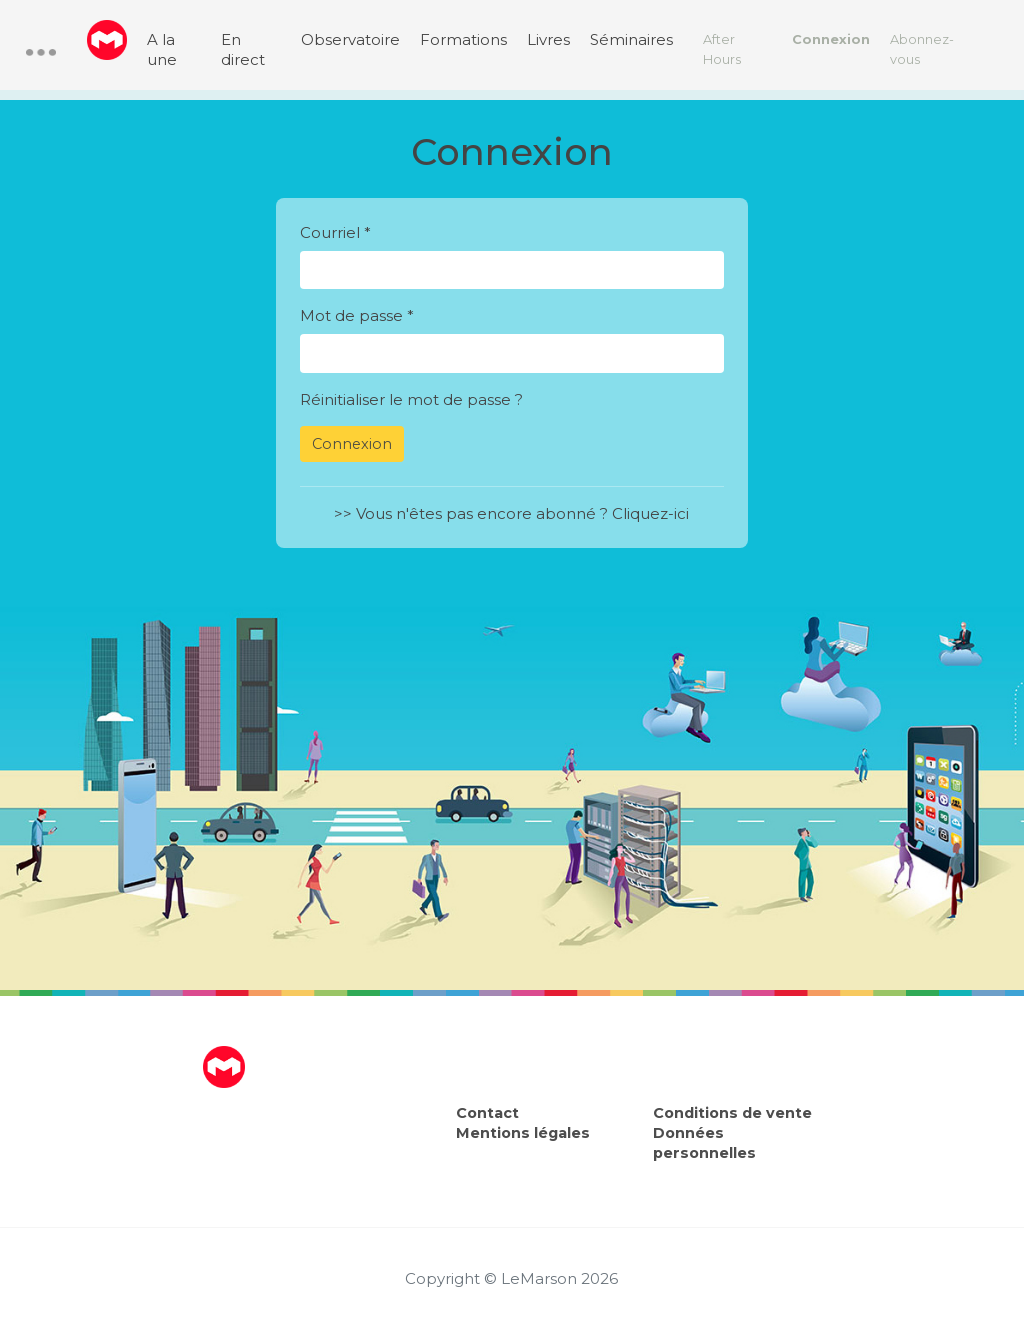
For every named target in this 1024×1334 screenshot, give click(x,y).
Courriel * (335, 232)
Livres (548, 39)
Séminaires (631, 39)
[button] (41, 52)
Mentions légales (523, 1133)
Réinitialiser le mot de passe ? (411, 399)
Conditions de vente (732, 1113)
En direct (243, 49)
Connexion (831, 39)
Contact (487, 1113)
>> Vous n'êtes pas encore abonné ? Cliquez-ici (511, 513)
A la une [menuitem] (162, 49)
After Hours (722, 49)
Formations (463, 39)
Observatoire (350, 39)
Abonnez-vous (922, 49)
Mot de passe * (357, 315)
